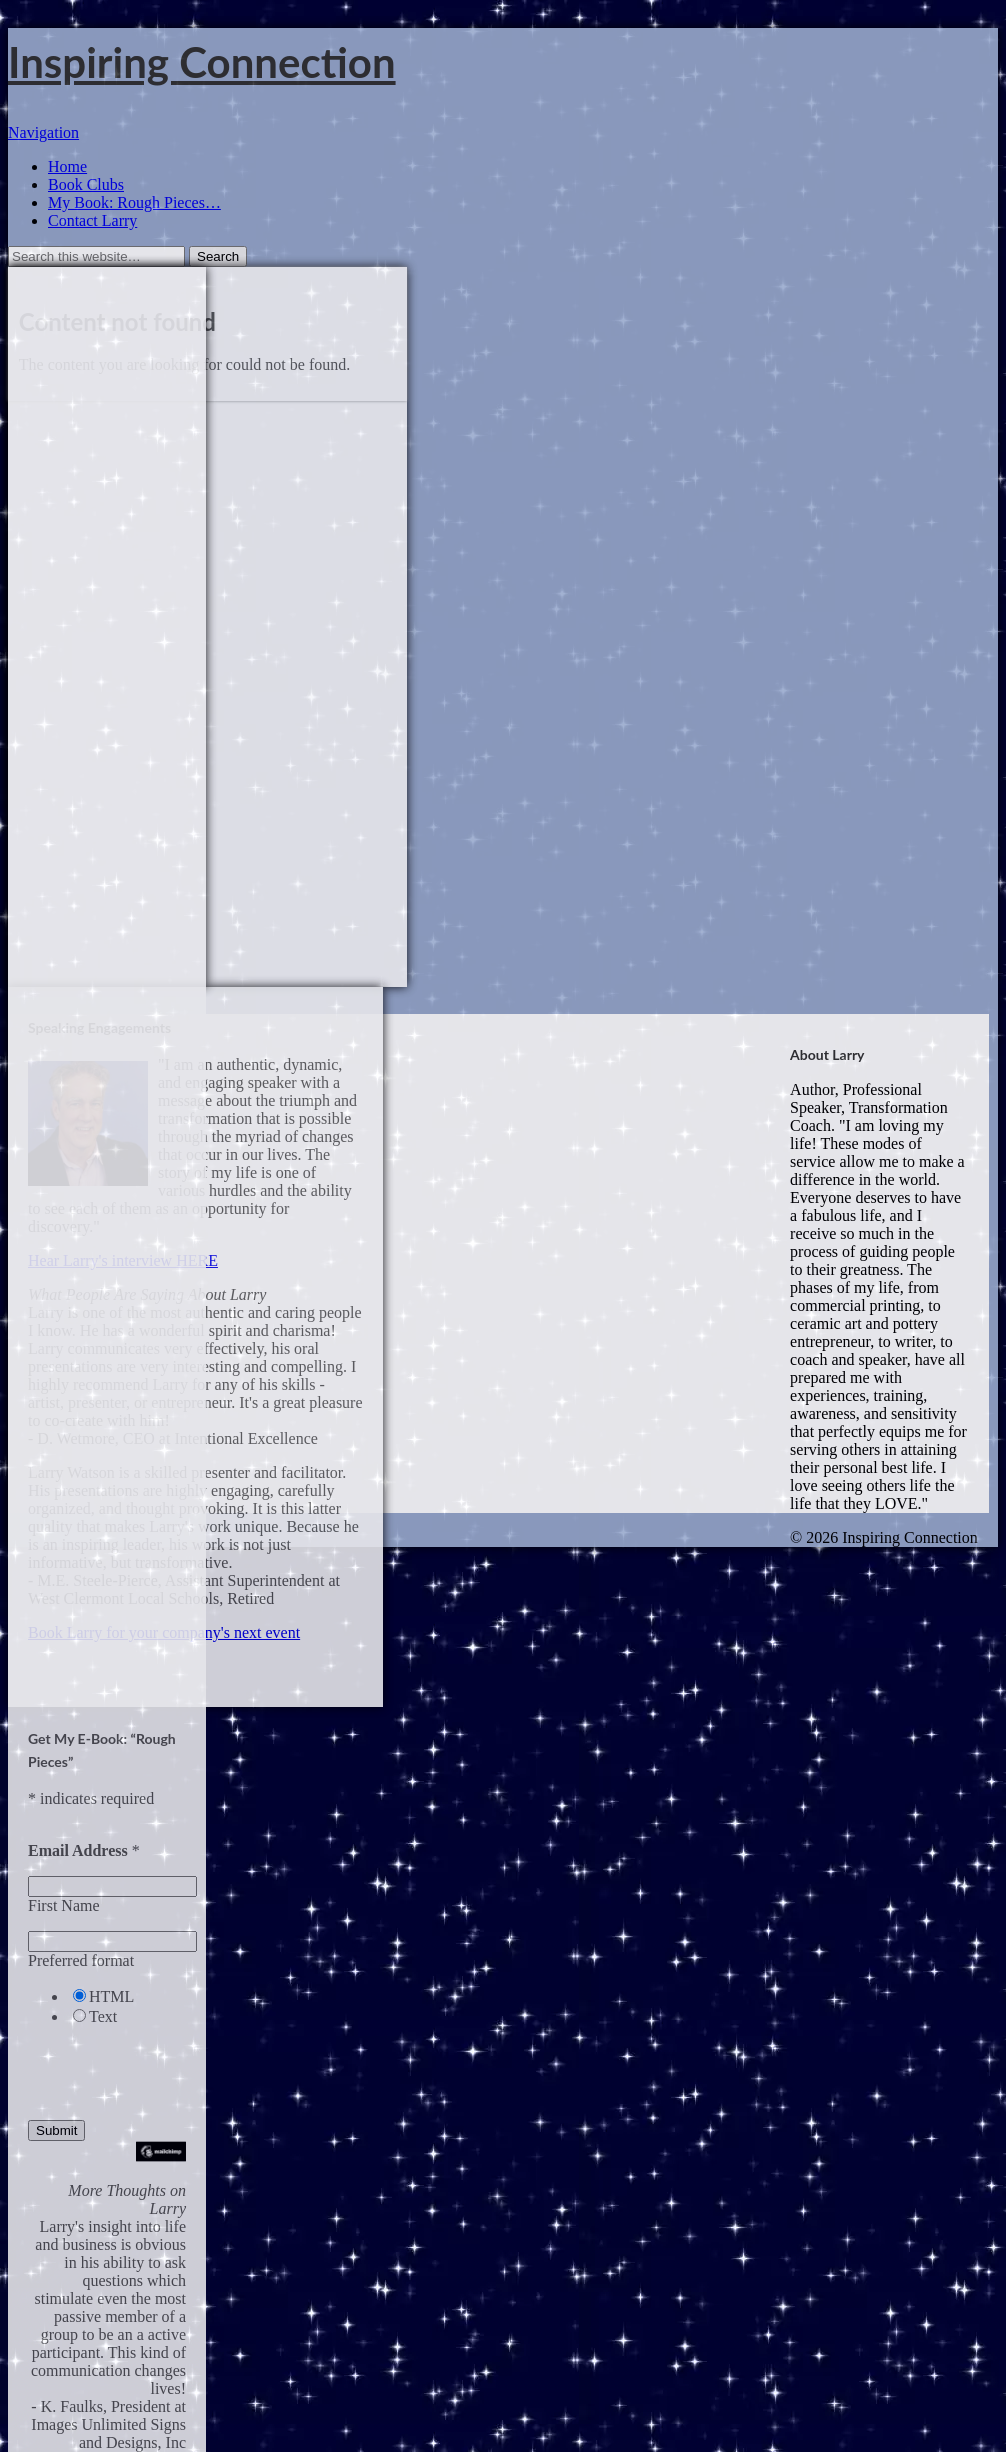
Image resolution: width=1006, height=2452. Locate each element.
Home (67, 166)
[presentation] (119, 2065)
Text (103, 2016)
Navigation (43, 132)
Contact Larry (92, 220)
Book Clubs (86, 184)
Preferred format (81, 1960)
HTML (111, 1996)
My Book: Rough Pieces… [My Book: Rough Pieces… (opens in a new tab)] (134, 202)
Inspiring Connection (202, 62)
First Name (64, 1905)
